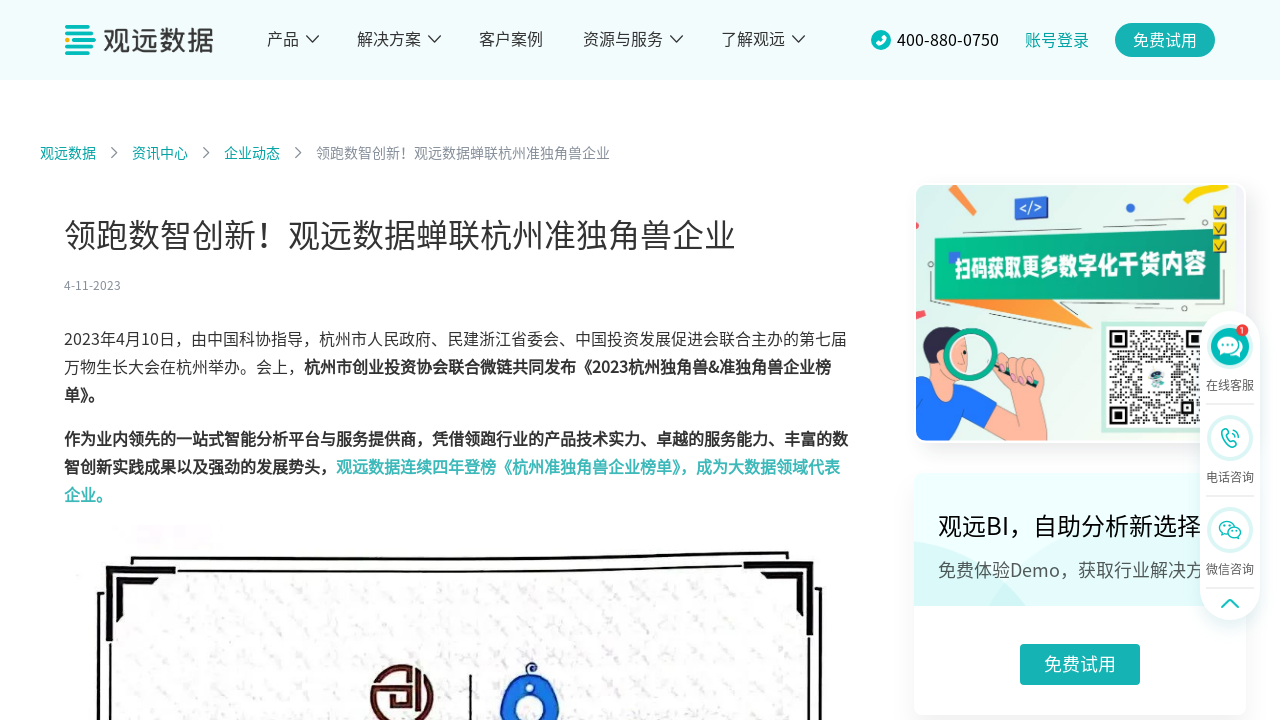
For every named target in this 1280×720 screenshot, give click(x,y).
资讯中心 (160, 153)
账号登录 (1057, 40)
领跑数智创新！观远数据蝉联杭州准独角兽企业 (463, 153)
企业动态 (252, 153)
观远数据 (68, 153)
